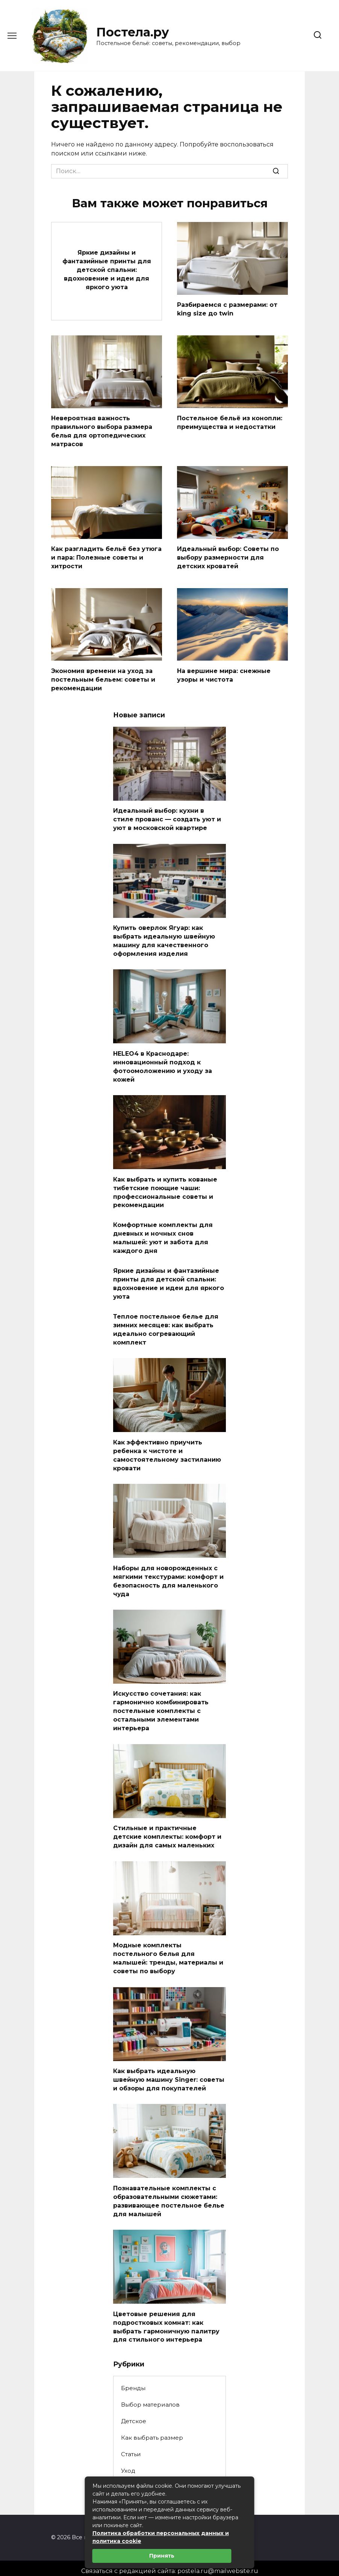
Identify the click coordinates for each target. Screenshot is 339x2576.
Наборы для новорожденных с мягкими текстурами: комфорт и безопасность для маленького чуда (168, 1571)
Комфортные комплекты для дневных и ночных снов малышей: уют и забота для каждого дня (163, 1232)
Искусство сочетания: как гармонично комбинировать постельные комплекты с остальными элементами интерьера (161, 1700)
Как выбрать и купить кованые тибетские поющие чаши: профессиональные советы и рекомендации (165, 1187)
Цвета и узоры (143, 2472)
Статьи (131, 2439)
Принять (161, 2555)
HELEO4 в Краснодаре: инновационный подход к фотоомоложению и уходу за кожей (162, 1062)
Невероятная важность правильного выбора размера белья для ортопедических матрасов (101, 430)
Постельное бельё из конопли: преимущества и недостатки (229, 421)
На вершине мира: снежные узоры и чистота (224, 673)
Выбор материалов (150, 2389)
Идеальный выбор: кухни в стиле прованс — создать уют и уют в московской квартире (167, 816)
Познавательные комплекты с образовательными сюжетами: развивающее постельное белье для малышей (168, 2188)
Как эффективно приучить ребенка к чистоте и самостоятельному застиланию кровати (167, 1447)
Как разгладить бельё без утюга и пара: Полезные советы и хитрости (106, 556)
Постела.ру (132, 32)
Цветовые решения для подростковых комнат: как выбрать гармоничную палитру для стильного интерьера (166, 2312)
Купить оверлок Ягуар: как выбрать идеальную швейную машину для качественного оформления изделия (164, 937)
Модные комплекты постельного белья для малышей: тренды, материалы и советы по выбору (168, 1946)
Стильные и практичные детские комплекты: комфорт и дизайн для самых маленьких (167, 1826)
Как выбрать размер (152, 2422)
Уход (128, 2455)
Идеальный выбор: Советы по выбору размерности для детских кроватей (228, 556)
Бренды (133, 2373)
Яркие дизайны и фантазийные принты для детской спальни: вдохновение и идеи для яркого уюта (106, 269)
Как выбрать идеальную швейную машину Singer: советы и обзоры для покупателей (168, 2067)
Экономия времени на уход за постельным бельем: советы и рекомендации (103, 677)
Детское (133, 2406)
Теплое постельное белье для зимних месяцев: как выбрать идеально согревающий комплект (165, 1321)
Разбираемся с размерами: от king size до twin (227, 309)
